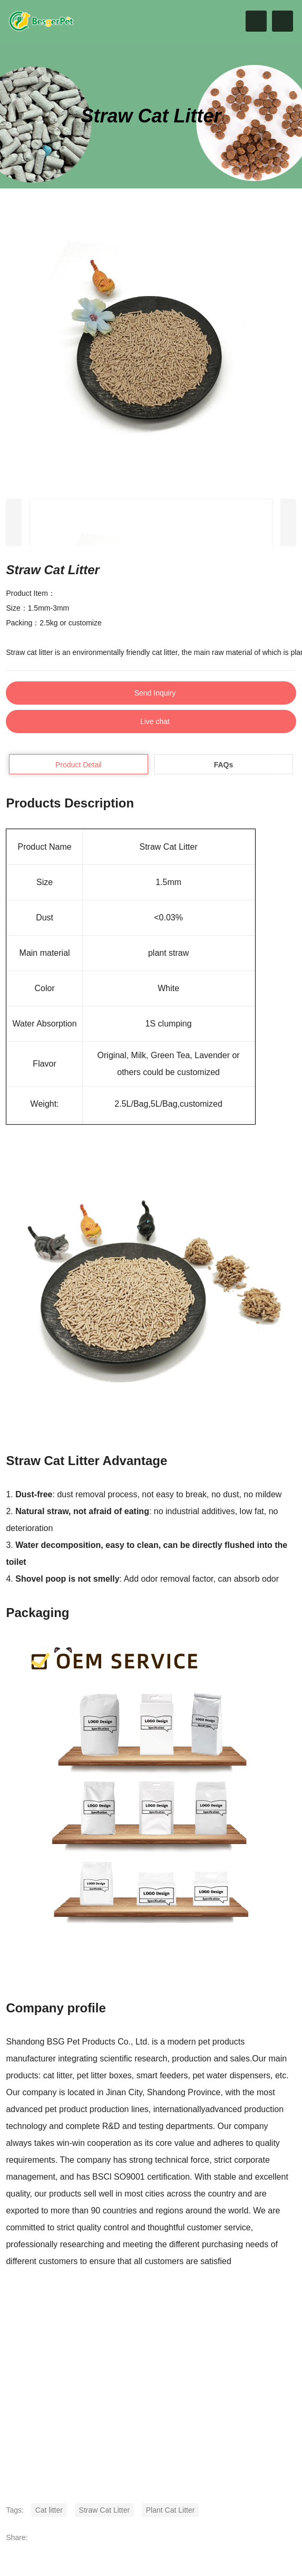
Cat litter (49, 2510)
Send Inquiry (155, 693)
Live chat (155, 721)
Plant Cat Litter (170, 2510)
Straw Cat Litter (104, 2510)
